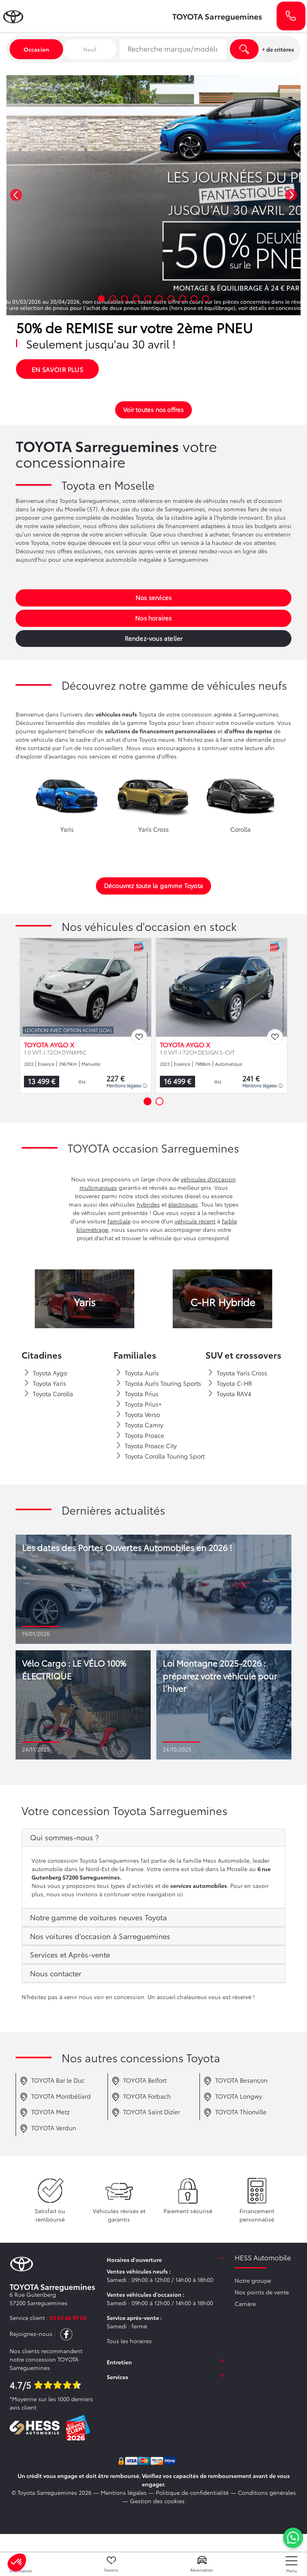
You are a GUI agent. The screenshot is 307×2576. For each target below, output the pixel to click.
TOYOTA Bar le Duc (52, 2081)
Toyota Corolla (48, 1393)
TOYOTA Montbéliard (55, 2097)
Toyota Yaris (45, 1383)
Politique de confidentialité (192, 2492)
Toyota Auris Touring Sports (158, 1383)
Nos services (153, 597)
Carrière (245, 2304)
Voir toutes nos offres (153, 409)
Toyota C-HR (229, 1383)
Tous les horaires (129, 2341)
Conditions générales (267, 2492)
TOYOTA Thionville (235, 2112)
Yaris (85, 1302)
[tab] (153, 1838)
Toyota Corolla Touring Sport (160, 1456)
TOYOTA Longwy (232, 2097)
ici (180, 1894)
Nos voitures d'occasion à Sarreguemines (100, 1936)
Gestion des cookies (157, 2501)
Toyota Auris (137, 1373)
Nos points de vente (262, 2292)
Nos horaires (153, 617)
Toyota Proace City (146, 1445)
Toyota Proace (140, 1435)
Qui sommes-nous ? (64, 1837)
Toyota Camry (139, 1425)
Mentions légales (126, 1085)
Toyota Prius (137, 1393)
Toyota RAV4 (229, 1393)
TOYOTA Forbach (141, 2097)
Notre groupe (253, 2280)
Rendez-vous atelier (154, 638)
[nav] (291, 2564)
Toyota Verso (138, 1414)
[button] (16, 195)
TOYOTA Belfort (139, 2081)
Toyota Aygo (45, 1373)
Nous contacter (56, 1973)
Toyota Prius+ (139, 1404)
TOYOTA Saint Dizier (146, 2112)
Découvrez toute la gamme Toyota (153, 885)
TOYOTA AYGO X (49, 1044)
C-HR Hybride (222, 1302)
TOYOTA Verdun (48, 2128)
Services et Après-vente (70, 1954)
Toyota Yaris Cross (237, 1373)
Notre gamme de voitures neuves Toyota (98, 1917)
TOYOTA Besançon (235, 2081)
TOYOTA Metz (45, 2112)
